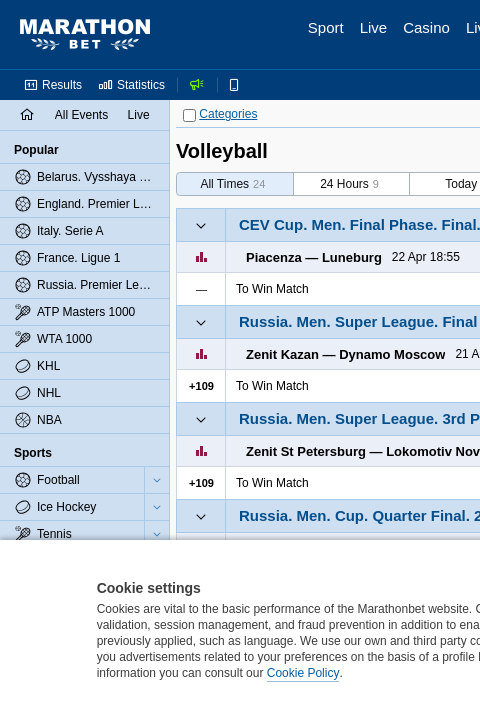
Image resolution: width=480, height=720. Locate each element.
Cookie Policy (303, 673)
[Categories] (189, 115)
